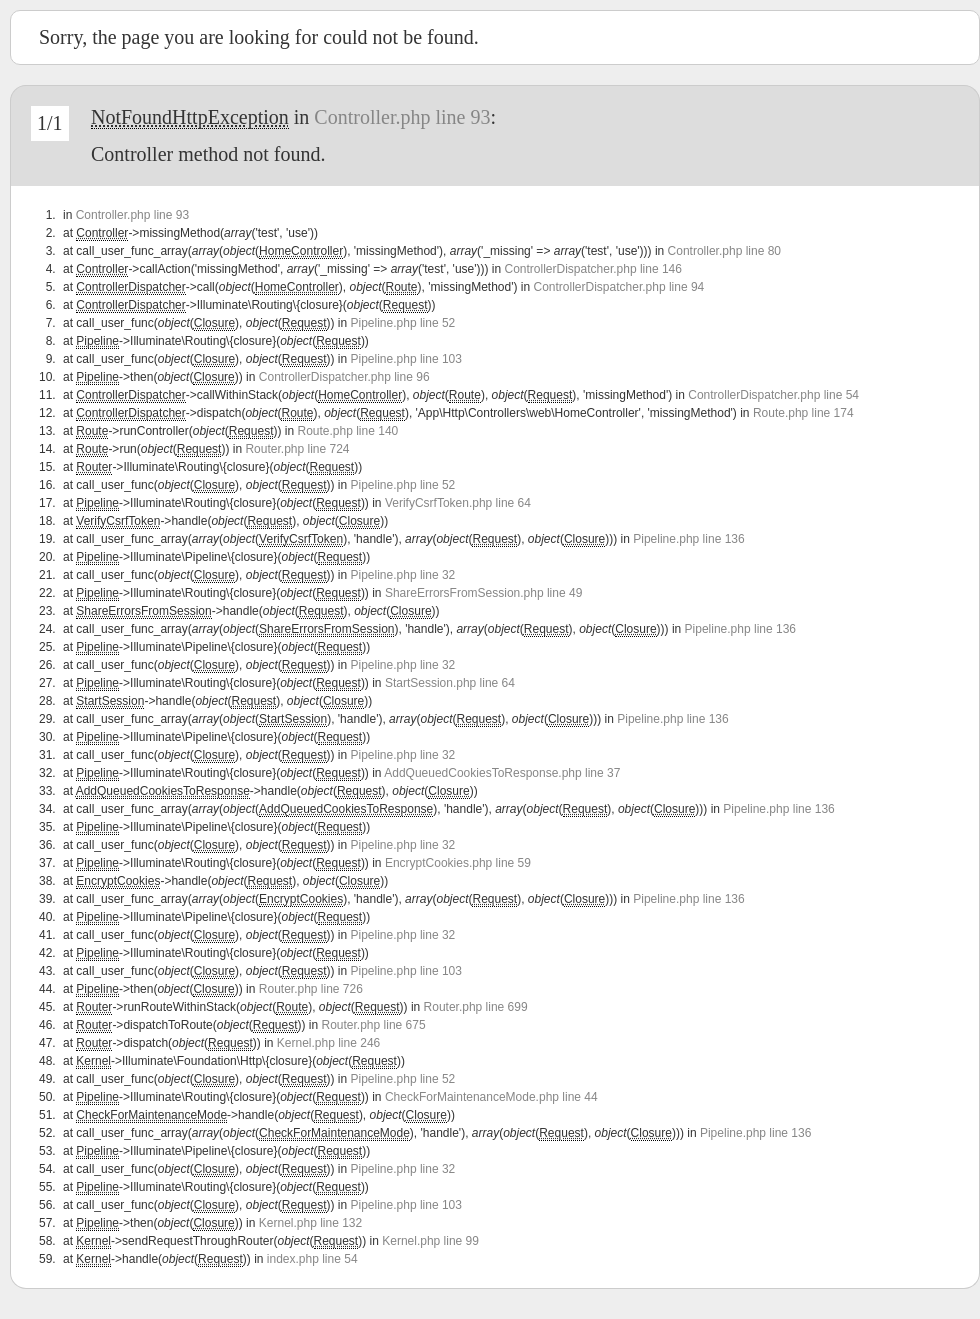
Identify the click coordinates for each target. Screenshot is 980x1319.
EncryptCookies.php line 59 (458, 863)
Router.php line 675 (374, 1025)
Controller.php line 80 (724, 251)
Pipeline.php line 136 (688, 539)
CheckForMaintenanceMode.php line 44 (491, 1097)
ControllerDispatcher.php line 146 (593, 269)
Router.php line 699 (476, 1007)
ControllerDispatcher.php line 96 (344, 377)
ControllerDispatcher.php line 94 (619, 287)
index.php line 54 (312, 1259)
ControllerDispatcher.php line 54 (773, 395)
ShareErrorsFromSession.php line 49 (483, 593)
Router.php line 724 (297, 449)
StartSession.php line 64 (450, 683)
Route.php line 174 (803, 413)
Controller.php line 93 (402, 117)
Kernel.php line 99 (430, 1241)
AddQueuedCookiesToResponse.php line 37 (502, 773)
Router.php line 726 (311, 989)
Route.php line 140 (347, 431)
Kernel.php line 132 (310, 1223)
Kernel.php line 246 (328, 1043)
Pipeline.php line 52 (403, 323)
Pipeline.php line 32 (403, 575)
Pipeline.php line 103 (406, 359)
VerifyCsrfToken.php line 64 (458, 503)
